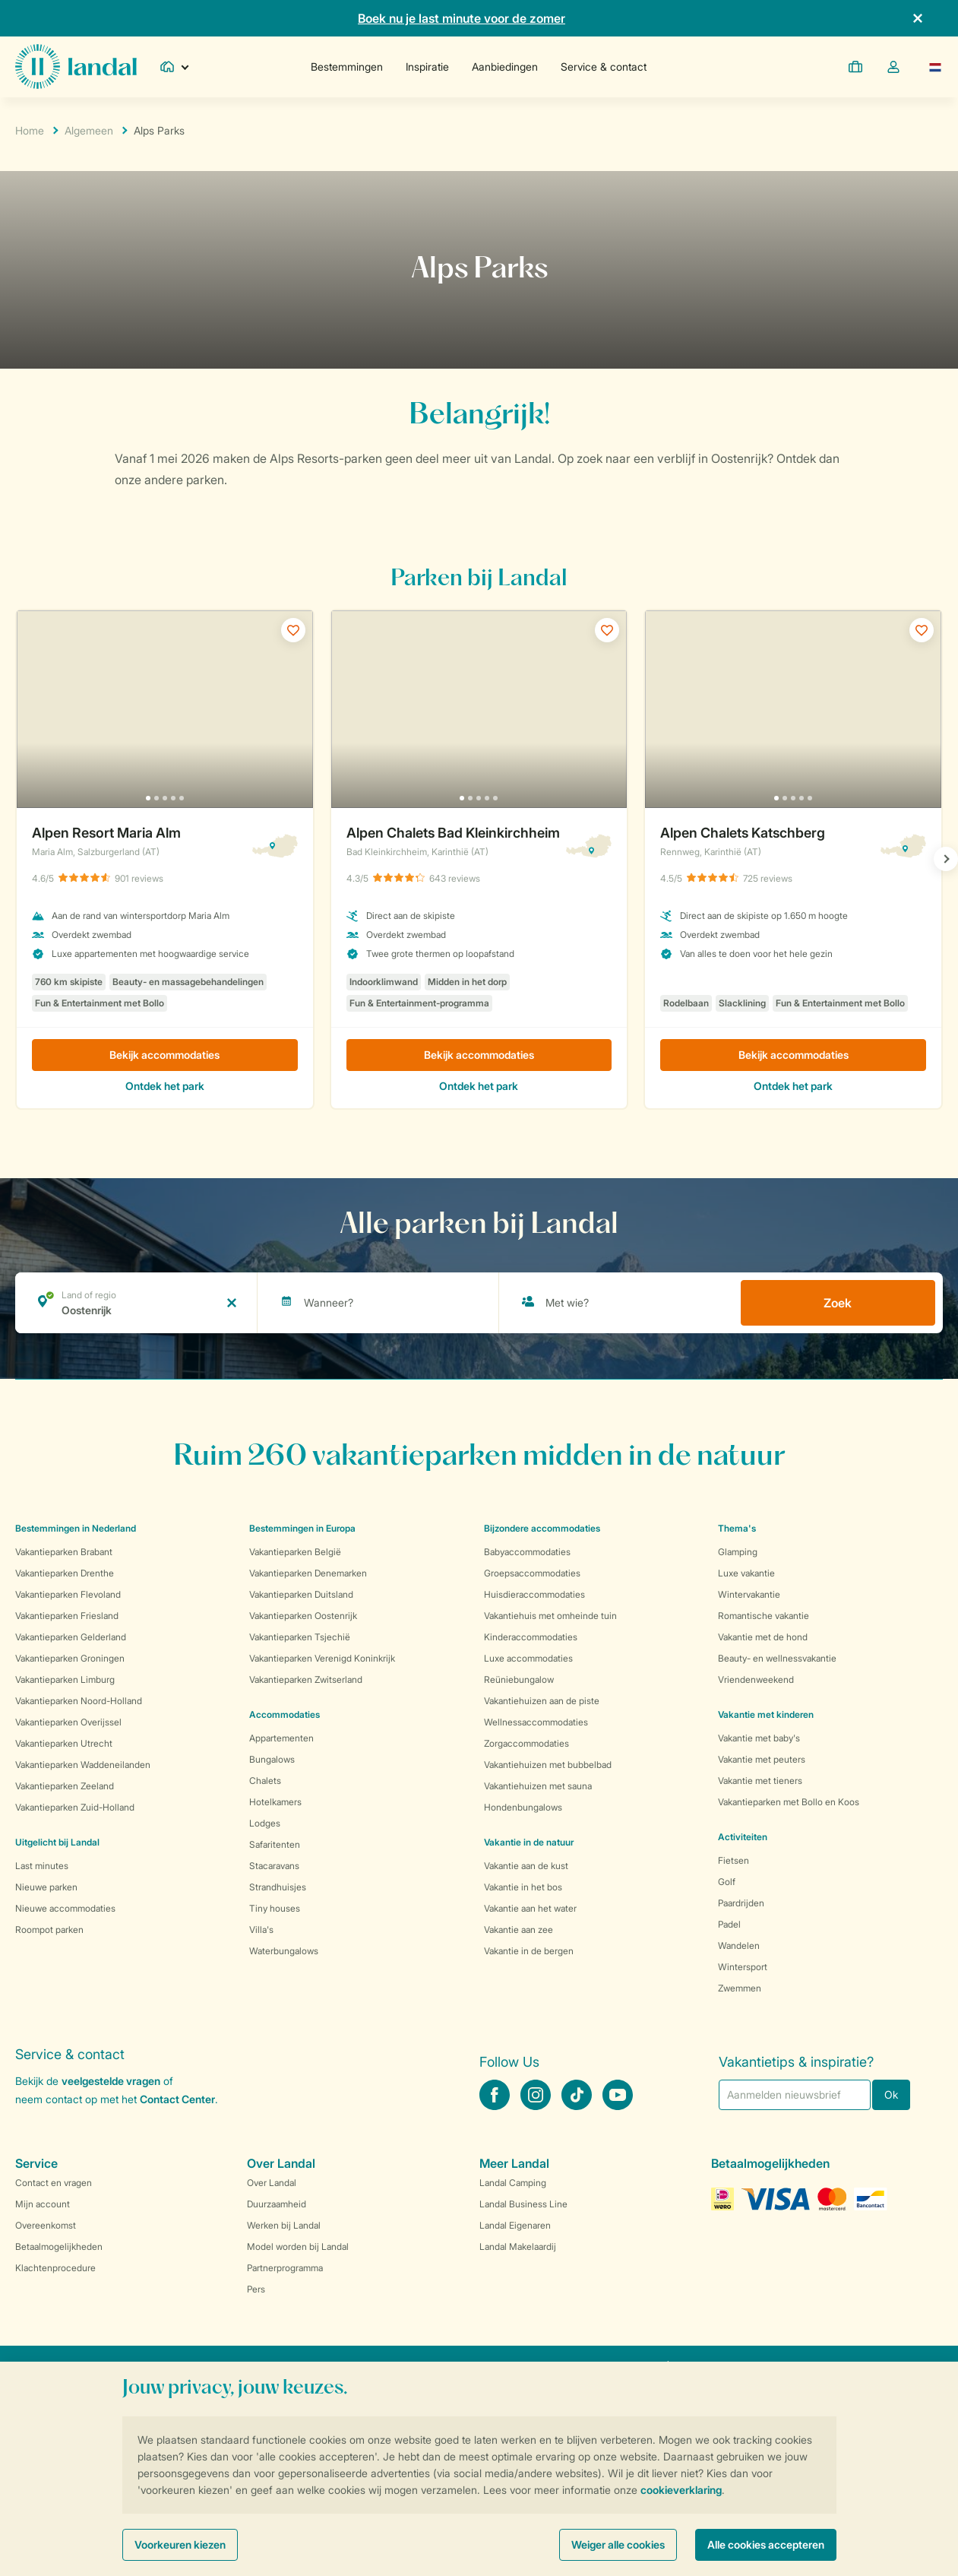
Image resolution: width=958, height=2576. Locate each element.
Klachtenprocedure (55, 2267)
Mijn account (42, 2204)
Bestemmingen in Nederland (75, 1528)
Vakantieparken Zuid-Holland (74, 1807)
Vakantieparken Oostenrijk (303, 1615)
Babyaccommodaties (527, 1551)
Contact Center (177, 2099)
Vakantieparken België (295, 1551)
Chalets (265, 1780)
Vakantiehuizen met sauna (538, 1786)
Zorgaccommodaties (526, 1743)
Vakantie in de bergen (529, 1951)
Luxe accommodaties (528, 1658)
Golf (726, 1881)
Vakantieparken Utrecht (63, 1743)
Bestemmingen (347, 66)
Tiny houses (274, 1908)
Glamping (737, 1551)
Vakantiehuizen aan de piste (541, 1700)
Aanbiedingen (505, 66)
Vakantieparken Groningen (70, 1658)
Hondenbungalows (523, 1807)
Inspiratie (427, 66)
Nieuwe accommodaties (65, 1908)
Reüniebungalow (519, 1679)
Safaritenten (274, 1844)
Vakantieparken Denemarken (308, 1573)
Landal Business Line (523, 2204)
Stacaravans (274, 1865)
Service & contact (604, 66)
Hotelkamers (275, 1802)
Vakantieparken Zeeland (64, 1786)
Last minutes (41, 1865)
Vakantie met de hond (763, 1637)
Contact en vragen (53, 2182)
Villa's (261, 1929)
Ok (891, 2094)
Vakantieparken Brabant (63, 1551)
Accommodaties (284, 1714)
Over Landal (271, 2182)
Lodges (264, 1823)
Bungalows (272, 1759)
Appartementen (281, 1738)
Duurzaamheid (276, 2204)
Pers (256, 2289)
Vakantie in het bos (523, 1887)
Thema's (737, 1528)
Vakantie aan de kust (526, 1865)
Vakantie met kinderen (766, 1714)
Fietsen (733, 1860)
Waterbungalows (283, 1951)
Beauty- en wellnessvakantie (777, 1658)
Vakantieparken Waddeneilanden (82, 1764)
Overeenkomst (45, 2225)
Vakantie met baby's (759, 1738)
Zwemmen (739, 1988)
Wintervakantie (749, 1594)
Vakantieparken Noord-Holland (78, 1700)
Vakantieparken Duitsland (301, 1594)
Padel (729, 1924)
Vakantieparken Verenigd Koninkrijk (322, 1658)
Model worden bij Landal (298, 2246)
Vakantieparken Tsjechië (299, 1637)
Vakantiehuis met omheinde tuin (550, 1615)
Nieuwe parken (46, 1887)
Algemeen (89, 130)
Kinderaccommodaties (530, 1637)
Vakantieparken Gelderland (70, 1637)
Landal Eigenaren (515, 2225)
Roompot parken (49, 1929)
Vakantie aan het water (530, 1908)
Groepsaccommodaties (532, 1573)
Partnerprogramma (285, 2267)
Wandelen (739, 1945)
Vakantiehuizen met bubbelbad (548, 1764)
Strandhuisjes (277, 1887)
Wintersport (742, 1966)
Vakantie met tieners (760, 1780)
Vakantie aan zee (518, 1929)
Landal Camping (512, 2182)
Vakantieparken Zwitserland (305, 1679)
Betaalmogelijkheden (59, 2246)
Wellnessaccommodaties (536, 1722)
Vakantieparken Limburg (65, 1679)
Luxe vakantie (746, 1573)
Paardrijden (741, 1903)
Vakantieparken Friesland (67, 1615)
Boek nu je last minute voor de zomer (461, 18)
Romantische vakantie (763, 1615)
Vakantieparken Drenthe (64, 1573)
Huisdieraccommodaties (534, 1594)
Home (29, 130)
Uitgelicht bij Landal (57, 1842)
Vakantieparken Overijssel (68, 1722)
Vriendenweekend (756, 1679)
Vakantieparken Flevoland (68, 1594)
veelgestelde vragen (111, 2080)
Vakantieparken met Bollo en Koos (788, 1802)
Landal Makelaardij (517, 2246)
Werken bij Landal (284, 2225)
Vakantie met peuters (761, 1759)
